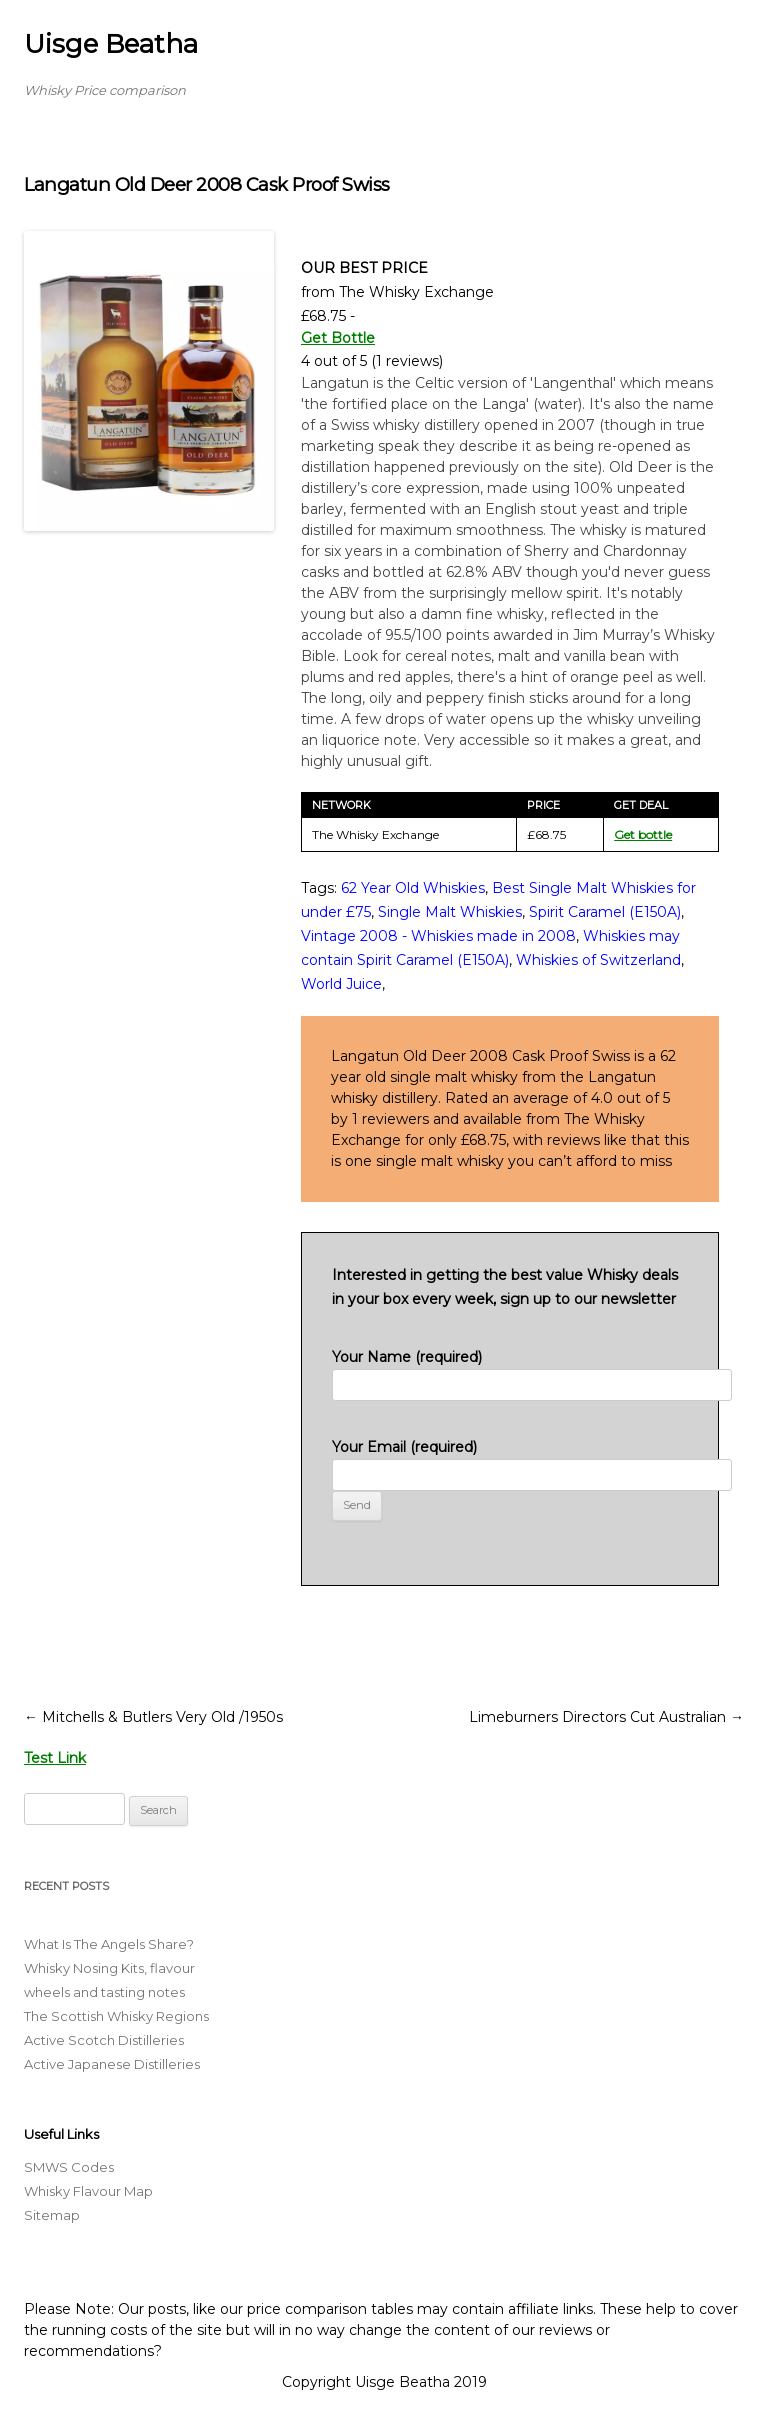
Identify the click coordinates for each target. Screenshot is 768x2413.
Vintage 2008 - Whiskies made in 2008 (438, 936)
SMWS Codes (69, 2167)
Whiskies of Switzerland (598, 960)
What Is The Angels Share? (109, 1944)
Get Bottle (338, 338)
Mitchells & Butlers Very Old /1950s (153, 1717)
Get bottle (643, 834)
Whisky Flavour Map (88, 2191)
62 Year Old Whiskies (413, 888)
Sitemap (52, 2215)
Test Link (55, 1758)
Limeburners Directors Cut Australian (606, 1717)
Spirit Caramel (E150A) (605, 912)
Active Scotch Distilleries (104, 2040)
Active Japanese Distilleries (112, 2064)
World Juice (341, 984)
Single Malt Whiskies (450, 912)
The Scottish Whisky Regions (116, 2016)
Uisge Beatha (111, 44)
